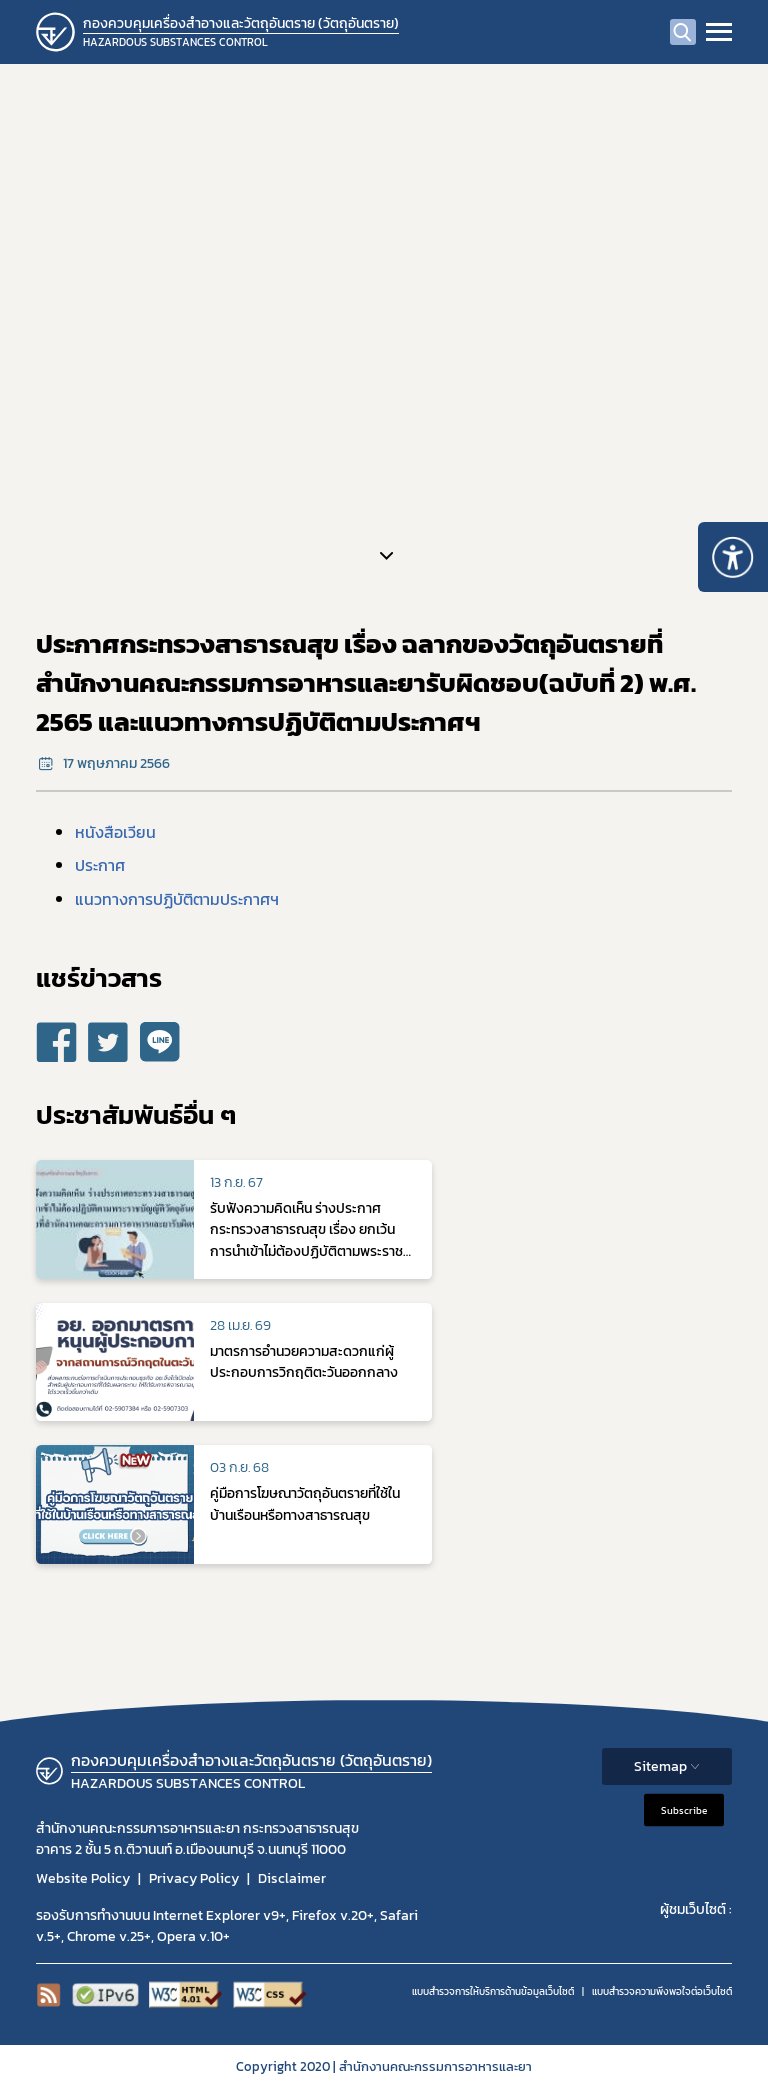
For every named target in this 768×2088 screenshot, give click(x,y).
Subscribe (684, 1810)
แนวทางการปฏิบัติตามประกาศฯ (177, 899)
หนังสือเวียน (115, 832)
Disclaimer (292, 1878)
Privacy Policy (194, 1878)
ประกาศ (100, 865)
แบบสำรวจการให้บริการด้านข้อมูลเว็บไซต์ (493, 1991)
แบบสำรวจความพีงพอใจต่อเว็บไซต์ (662, 1991)
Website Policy (83, 1878)
